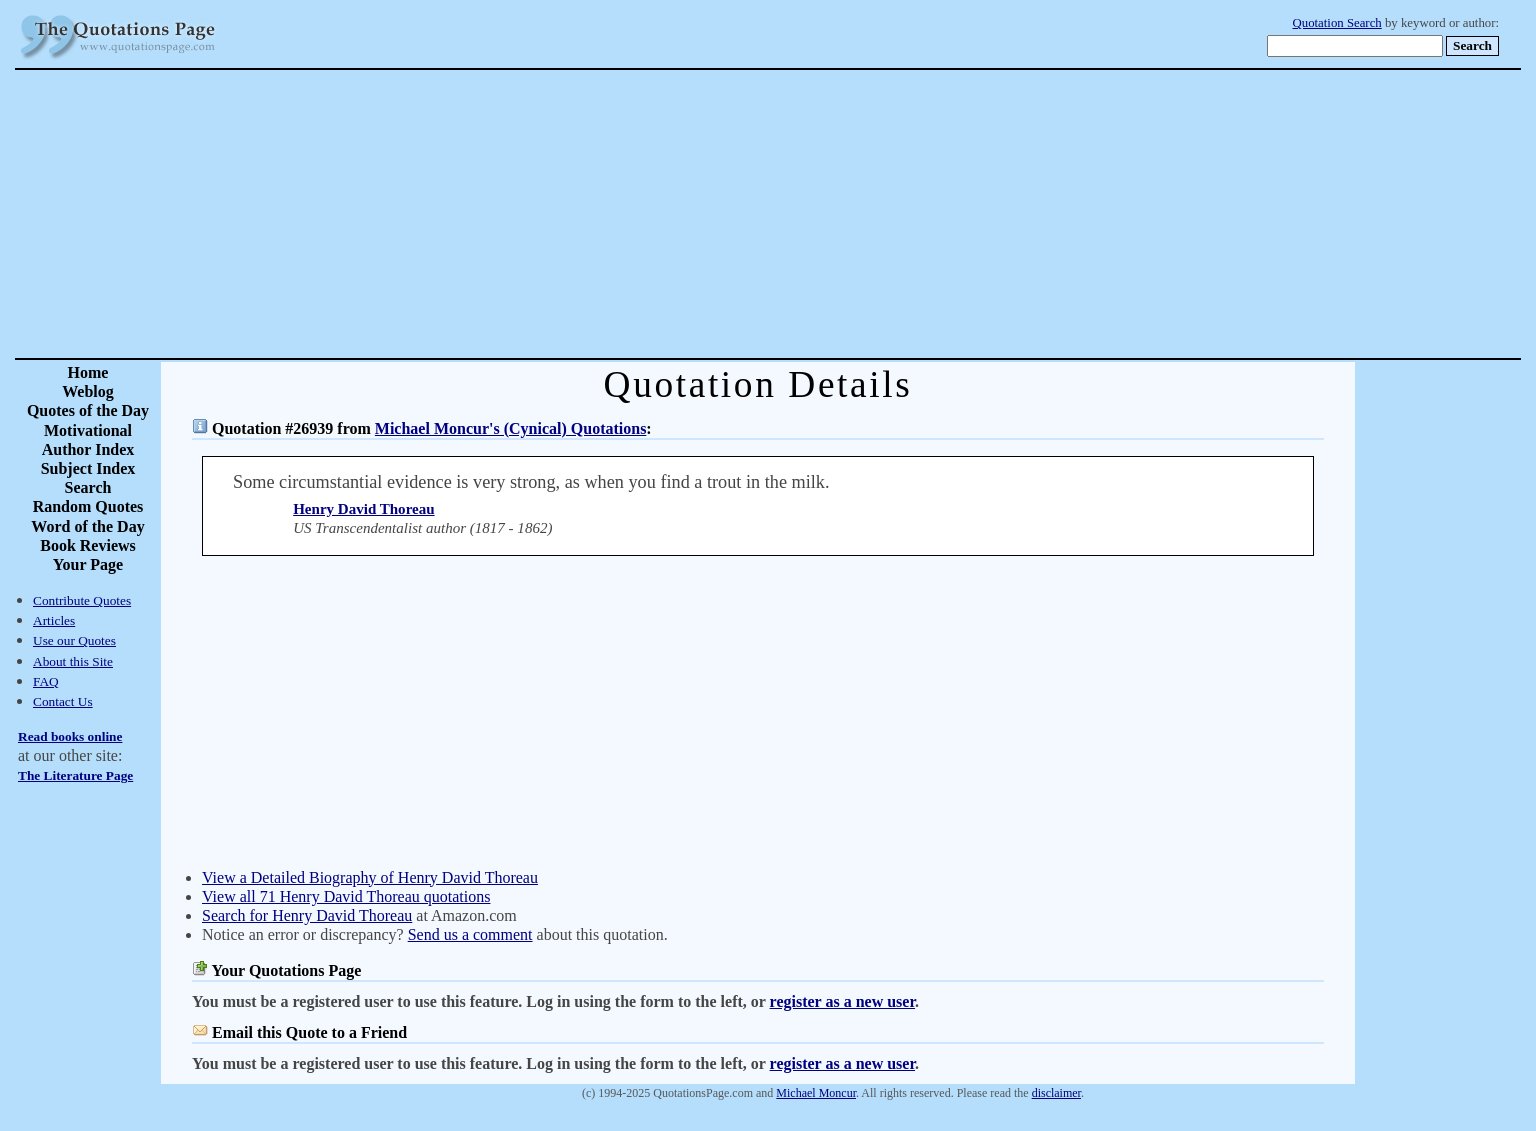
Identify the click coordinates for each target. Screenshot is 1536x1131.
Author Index (88, 449)
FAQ (46, 681)
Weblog (88, 391)
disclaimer (1056, 1093)
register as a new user (842, 1001)
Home (88, 372)
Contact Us (63, 701)
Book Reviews (88, 545)
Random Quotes (88, 506)
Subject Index (88, 468)
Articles (54, 620)
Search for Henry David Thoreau (307, 915)
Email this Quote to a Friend (309, 1032)
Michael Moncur (816, 1093)
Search (88, 487)
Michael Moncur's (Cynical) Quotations (511, 428)
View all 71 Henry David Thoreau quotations (346, 896)
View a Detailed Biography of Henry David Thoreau (370, 877)
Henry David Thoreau (363, 509)
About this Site (73, 661)
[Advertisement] (838, 214)
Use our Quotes (74, 640)
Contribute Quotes (82, 600)
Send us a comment (470, 934)
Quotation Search (1337, 23)
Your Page (88, 564)
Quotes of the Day (88, 410)
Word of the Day (87, 526)
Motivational (88, 430)
